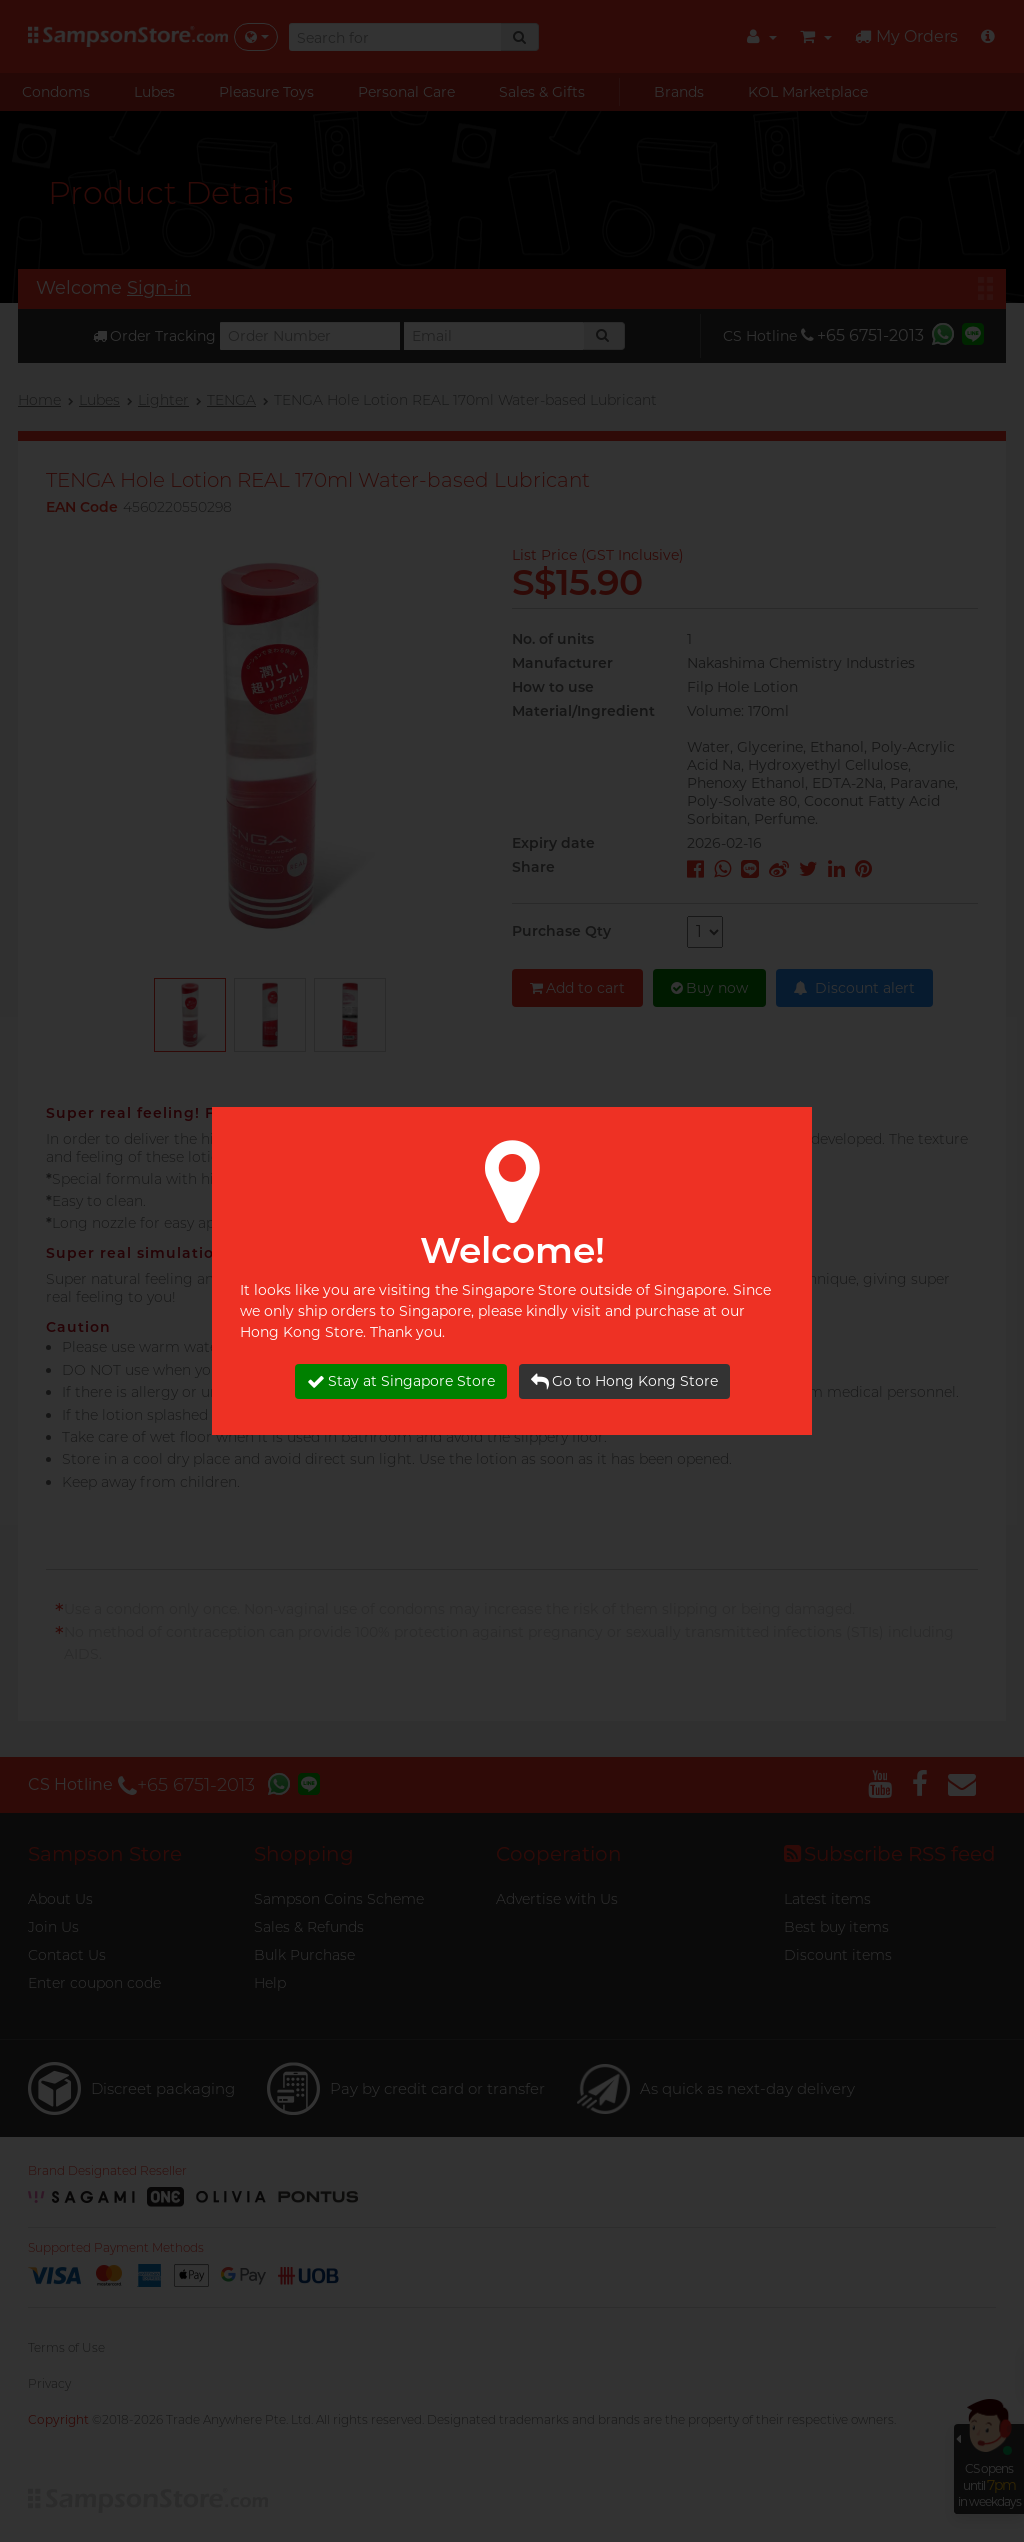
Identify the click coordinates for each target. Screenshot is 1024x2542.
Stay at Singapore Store (401, 1381)
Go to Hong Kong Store (624, 1381)
